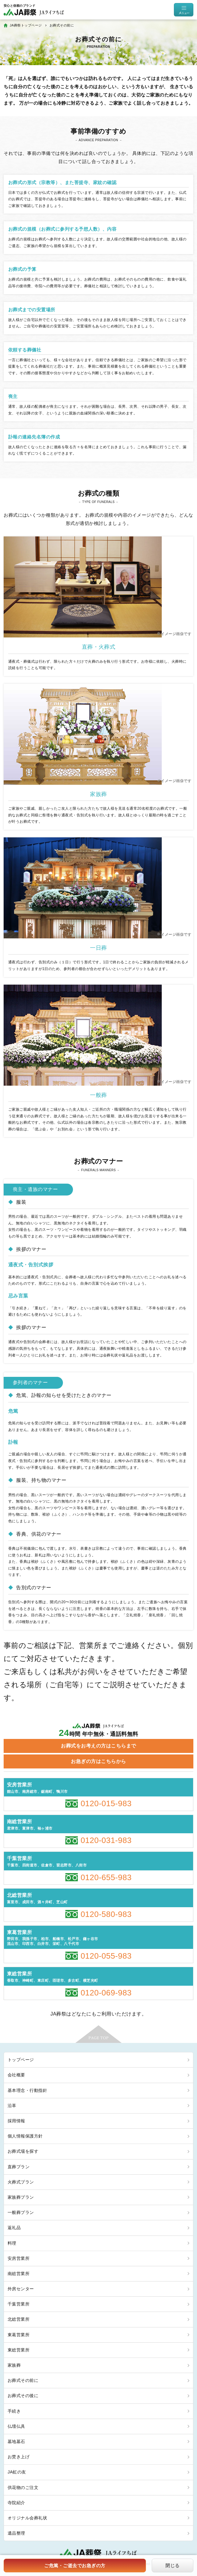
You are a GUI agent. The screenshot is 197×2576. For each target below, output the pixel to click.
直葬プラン (18, 2166)
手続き (14, 2411)
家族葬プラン (21, 2197)
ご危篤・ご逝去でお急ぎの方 (74, 2565)
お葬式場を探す (23, 2151)
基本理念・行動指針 (27, 2090)
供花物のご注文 (23, 2487)
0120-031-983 (106, 1840)
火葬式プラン (21, 2182)
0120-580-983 (106, 1914)
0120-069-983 (106, 1992)
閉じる (172, 2565)
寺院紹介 (16, 2502)
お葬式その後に (23, 2395)
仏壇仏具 (16, 2426)
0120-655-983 (106, 1877)
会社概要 (16, 2074)
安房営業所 (18, 2258)
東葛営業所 (18, 2334)
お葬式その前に (23, 2380)
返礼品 (14, 2227)
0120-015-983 (106, 1803)
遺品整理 (16, 2533)
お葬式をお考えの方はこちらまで (98, 1745)
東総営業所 (18, 2349)
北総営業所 (18, 2319)
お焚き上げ (18, 2456)
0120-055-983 (106, 1955)
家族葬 (14, 2365)
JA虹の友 (17, 2472)
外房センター (21, 2288)
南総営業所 (18, 2273)
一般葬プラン (21, 2212)
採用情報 (16, 2120)
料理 (12, 2243)
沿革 (12, 2105)
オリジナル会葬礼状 (27, 2517)
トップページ (21, 2059)
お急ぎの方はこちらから (98, 1761)
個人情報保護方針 (25, 2136)
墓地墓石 (16, 2441)
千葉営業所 (18, 2304)
